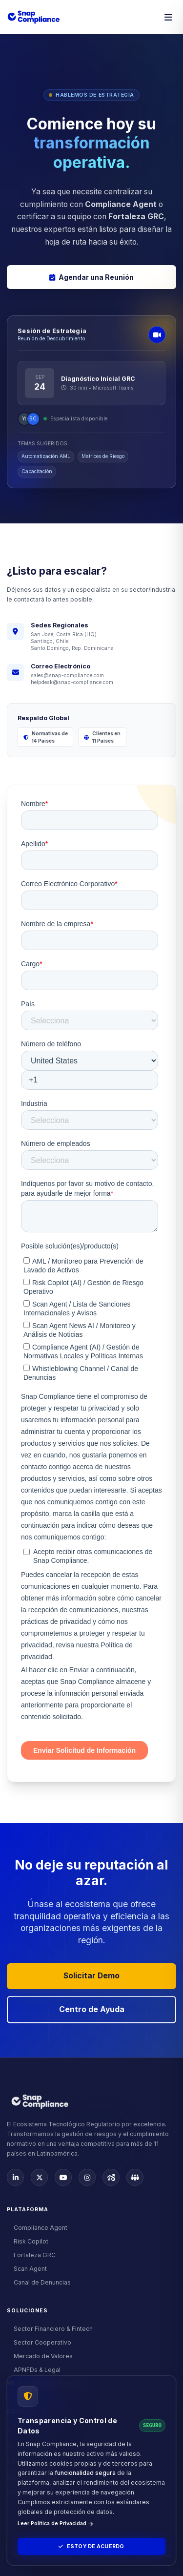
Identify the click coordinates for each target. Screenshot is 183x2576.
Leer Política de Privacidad (55, 2523)
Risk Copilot (27, 2241)
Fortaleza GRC (31, 2255)
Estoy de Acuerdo (91, 2546)
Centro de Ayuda (91, 2009)
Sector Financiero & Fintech (50, 2328)
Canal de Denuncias (39, 2282)
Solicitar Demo (91, 1975)
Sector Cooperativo (39, 2342)
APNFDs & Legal (34, 2369)
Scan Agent (27, 2268)
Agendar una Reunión (91, 277)
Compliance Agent (37, 2227)
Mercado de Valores (40, 2356)
